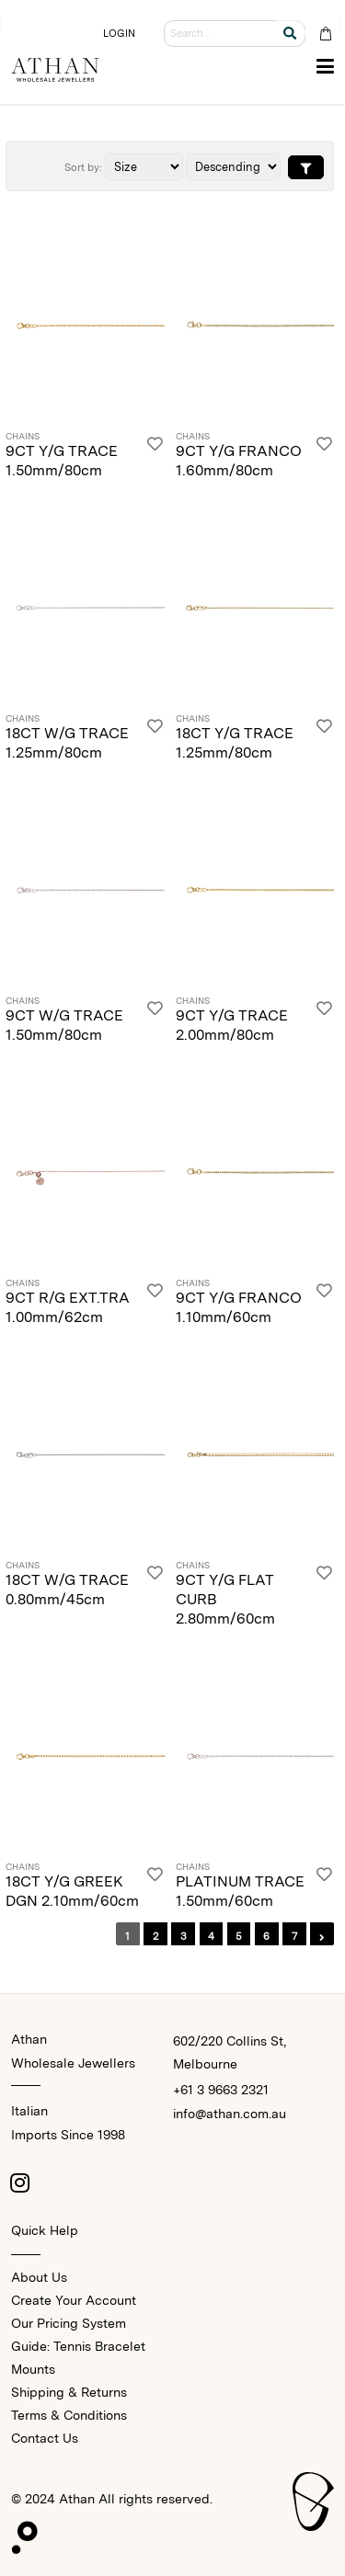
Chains (23, 436)
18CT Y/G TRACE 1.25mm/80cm (234, 742)
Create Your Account (73, 2300)
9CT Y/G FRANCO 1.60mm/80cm (239, 460)
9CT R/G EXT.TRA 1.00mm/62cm (68, 1307)
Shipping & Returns (69, 2392)
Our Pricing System (68, 2323)
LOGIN (119, 33)
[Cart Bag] (325, 33)
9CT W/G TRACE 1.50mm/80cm (64, 1025)
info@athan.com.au (229, 2113)
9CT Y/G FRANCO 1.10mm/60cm (239, 1307)
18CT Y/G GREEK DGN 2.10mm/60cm (72, 1891)
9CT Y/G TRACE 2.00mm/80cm (232, 1025)
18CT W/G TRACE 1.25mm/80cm (67, 742)
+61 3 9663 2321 (221, 2089)
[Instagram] (20, 2182)
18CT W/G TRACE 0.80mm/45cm (67, 1589)
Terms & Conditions (69, 2415)
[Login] (155, 456)
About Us (39, 2277)
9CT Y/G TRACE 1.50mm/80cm (62, 460)
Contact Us (44, 2438)
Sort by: (83, 167)
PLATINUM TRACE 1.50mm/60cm (240, 1891)
